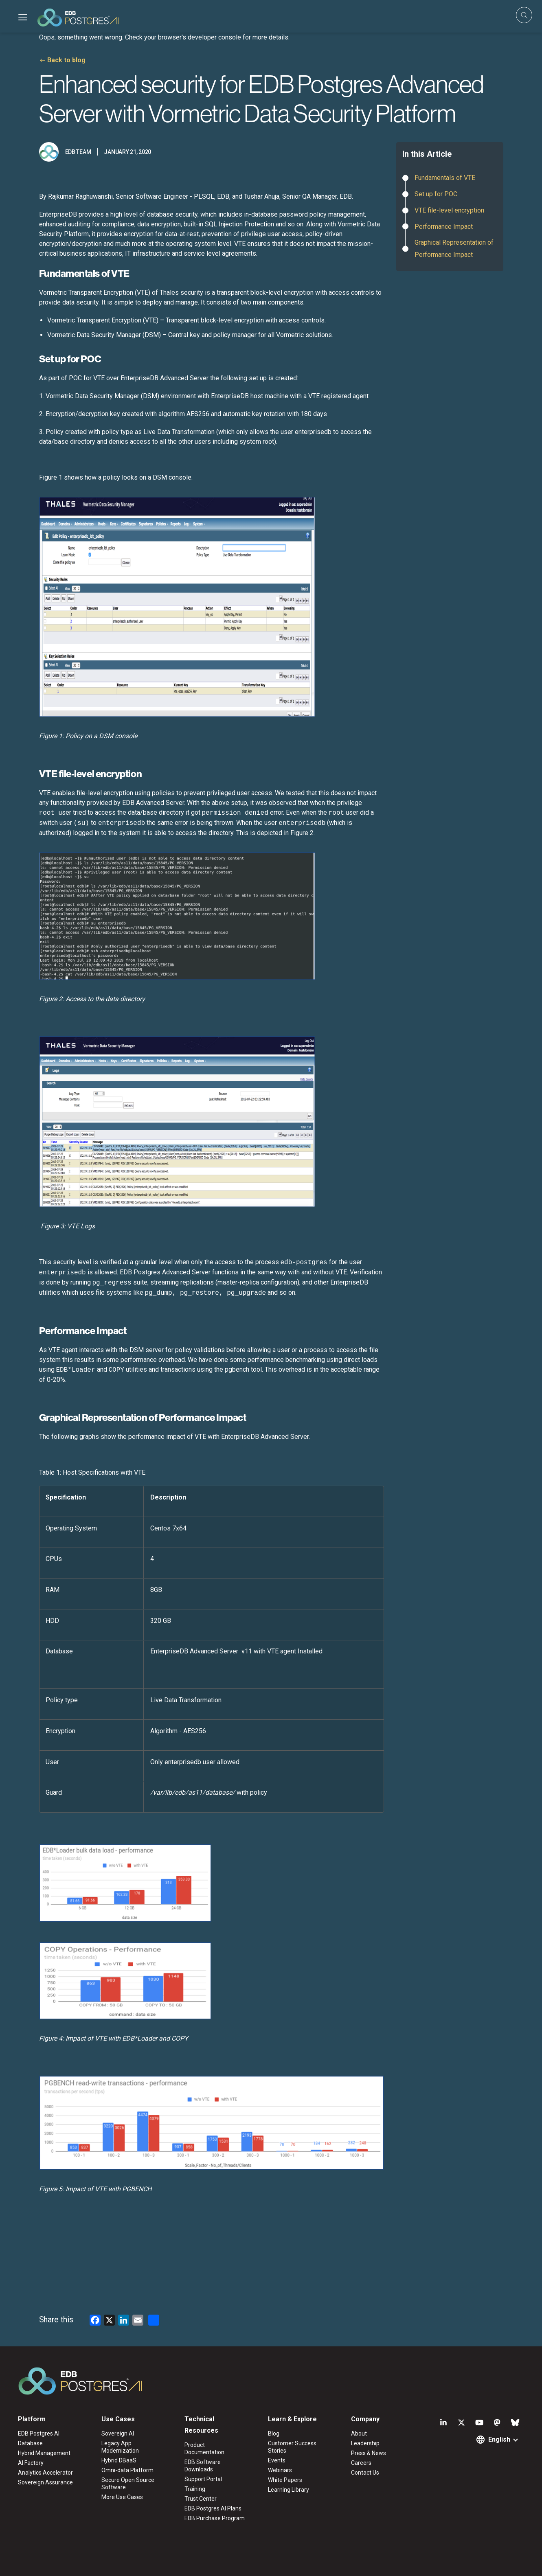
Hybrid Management (44, 2453)
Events (276, 2460)
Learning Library (288, 2489)
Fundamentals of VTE (446, 178)
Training (194, 2489)
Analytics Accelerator (45, 2472)
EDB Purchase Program (214, 2518)
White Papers (285, 2480)
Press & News (368, 2453)
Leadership (365, 2443)
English (499, 2439)
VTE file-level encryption (449, 210)
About (359, 2433)
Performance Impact (444, 226)
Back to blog (66, 60)
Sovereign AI (117, 2433)
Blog (273, 2433)
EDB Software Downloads (202, 2466)
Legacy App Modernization (120, 2447)
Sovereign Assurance (45, 2482)
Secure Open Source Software (127, 2483)
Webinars (280, 2470)
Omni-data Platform (127, 2470)
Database (30, 2443)
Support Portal (203, 2479)
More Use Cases (122, 2497)
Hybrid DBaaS (118, 2460)
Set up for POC (436, 194)
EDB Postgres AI (38, 2433)
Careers (361, 2463)
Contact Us (365, 2472)
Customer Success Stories (292, 2447)
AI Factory (31, 2463)
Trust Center (200, 2498)
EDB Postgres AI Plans (212, 2508)
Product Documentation (204, 2448)
